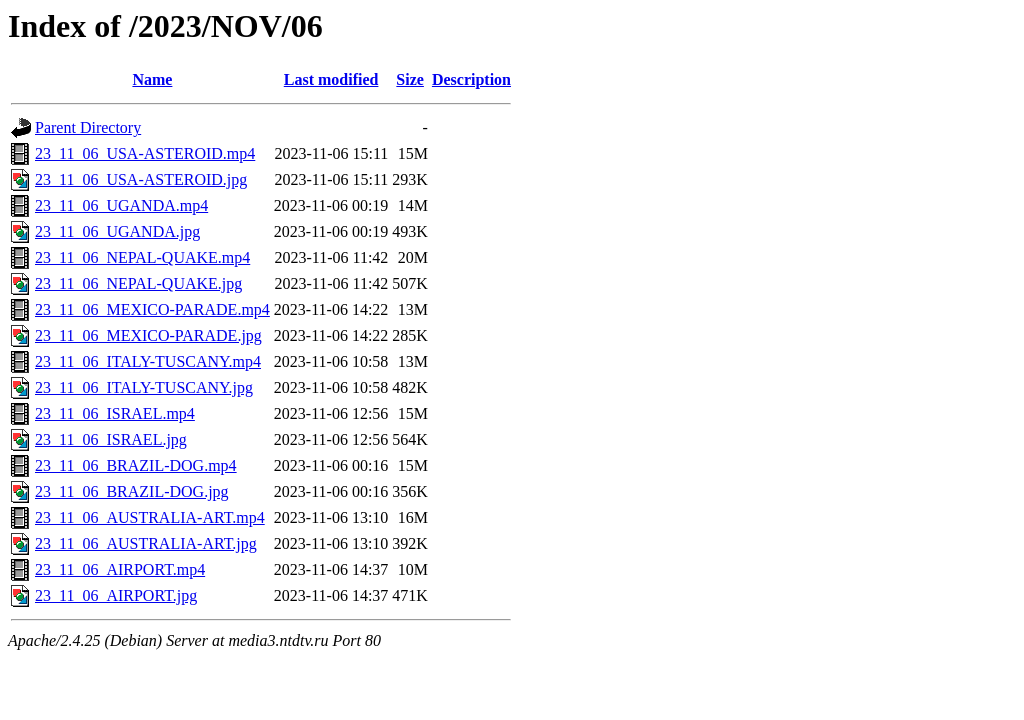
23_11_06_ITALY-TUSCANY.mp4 (148, 361)
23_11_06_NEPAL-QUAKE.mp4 (142, 257)
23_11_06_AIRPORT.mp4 (120, 569)
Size (410, 79)
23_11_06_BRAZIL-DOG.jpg (132, 491)
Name (152, 79)
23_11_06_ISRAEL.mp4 (115, 413)
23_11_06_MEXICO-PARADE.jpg (148, 335)
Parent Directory (88, 127)
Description (471, 79)
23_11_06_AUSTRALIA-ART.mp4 (150, 517)
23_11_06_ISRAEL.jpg (111, 439)
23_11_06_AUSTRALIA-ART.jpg (146, 543)
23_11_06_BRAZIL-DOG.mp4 (136, 465)
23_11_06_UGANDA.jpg (117, 231)
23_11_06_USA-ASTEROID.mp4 (145, 153)
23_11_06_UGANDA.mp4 (121, 205)
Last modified (331, 79)
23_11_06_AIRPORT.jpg (116, 595)
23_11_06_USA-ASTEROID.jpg (141, 179)
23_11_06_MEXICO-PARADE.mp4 (152, 309)
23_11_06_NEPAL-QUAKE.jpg (138, 283)
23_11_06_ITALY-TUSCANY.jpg (144, 387)
